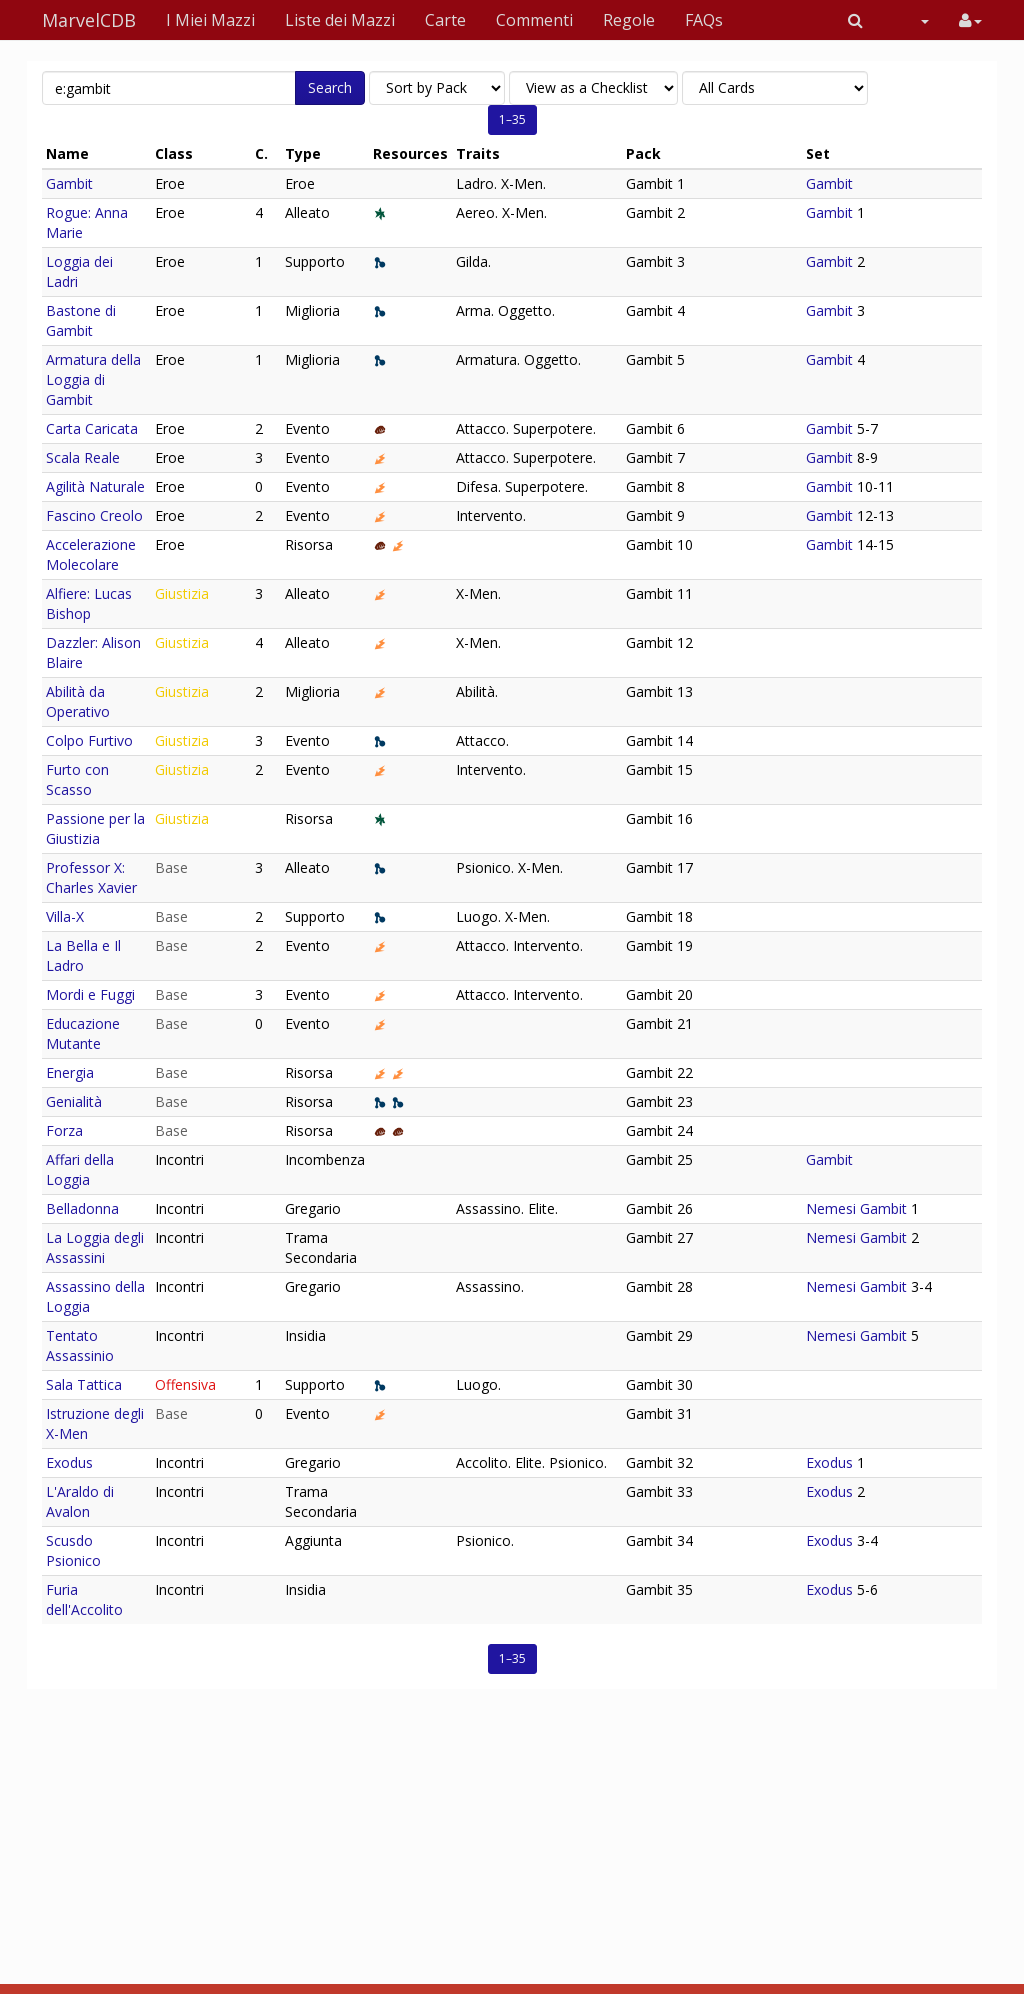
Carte (445, 20)
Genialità (74, 1101)
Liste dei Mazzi (340, 20)
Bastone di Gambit (81, 320)
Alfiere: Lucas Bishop (89, 603)
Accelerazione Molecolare (91, 554)
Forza (64, 1130)
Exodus (69, 1462)
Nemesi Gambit (856, 1208)
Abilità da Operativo (78, 701)
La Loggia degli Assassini (95, 1247)
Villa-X (65, 916)
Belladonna (82, 1208)
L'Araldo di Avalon (80, 1501)
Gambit (69, 183)
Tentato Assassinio (80, 1345)
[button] (855, 20)
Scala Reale (83, 457)
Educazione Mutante (83, 1033)
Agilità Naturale (95, 486)
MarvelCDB (89, 20)
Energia (70, 1072)
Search (330, 87)
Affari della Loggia (80, 1169)
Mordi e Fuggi (90, 994)
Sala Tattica (84, 1384)
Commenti (534, 20)
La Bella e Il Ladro (83, 955)
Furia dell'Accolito (84, 1599)
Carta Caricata (92, 428)
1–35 (512, 119)
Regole (629, 20)
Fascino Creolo (94, 515)
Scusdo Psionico (73, 1550)
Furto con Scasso (77, 779)
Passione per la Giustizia (95, 828)
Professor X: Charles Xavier (91, 877)
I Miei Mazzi (210, 20)
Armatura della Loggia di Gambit (93, 379)
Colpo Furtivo (89, 740)
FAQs (704, 20)
